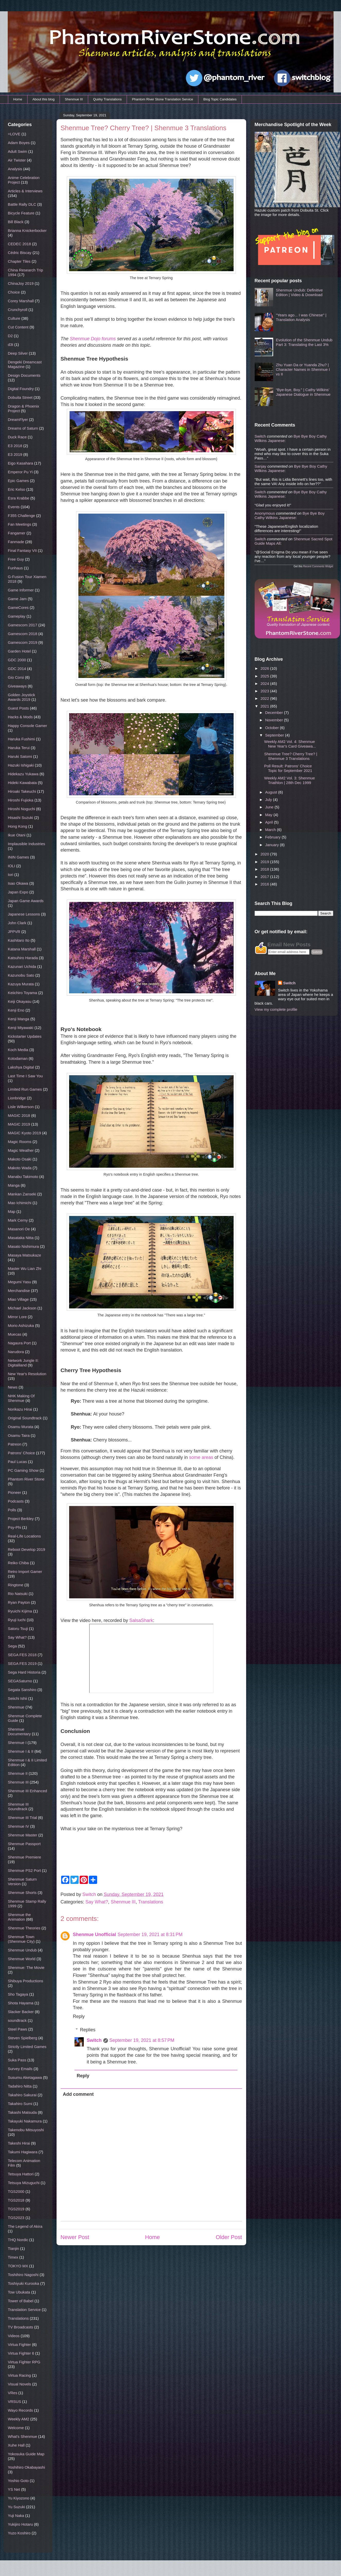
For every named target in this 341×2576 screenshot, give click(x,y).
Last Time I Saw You (25, 1076)
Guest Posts (18, 708)
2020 (265, 854)
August (271, 792)
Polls (12, 1510)
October (272, 727)
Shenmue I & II (20, 1751)
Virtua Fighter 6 (21, 2353)
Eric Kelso (16, 489)
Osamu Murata (20, 1426)
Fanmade (16, 542)
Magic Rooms (20, 1141)
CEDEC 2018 (19, 244)
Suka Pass (17, 2060)
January (272, 845)
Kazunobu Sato (21, 975)
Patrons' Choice (21, 1453)
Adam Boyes (19, 142)
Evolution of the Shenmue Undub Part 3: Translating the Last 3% (304, 342)
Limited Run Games (25, 1089)
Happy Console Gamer (27, 725)
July (269, 799)
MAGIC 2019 (19, 1124)
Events (14, 507)
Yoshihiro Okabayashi (26, 2467)
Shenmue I (17, 1742)
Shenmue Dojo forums (93, 338)
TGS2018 (16, 2200)
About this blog (43, 99)
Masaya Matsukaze (24, 1255)
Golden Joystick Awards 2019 (21, 697)
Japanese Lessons (24, 914)
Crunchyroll (17, 309)
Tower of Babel (20, 2301)
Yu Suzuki (16, 2507)
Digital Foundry (21, 388)
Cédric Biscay (20, 252)
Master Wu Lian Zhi (24, 1268)
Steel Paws (17, 2029)
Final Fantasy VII (22, 550)
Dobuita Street (20, 397)
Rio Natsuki (18, 1593)
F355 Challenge (21, 515)
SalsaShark (141, 1620)
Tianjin (13, 2248)
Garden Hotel (19, 651)
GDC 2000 (17, 660)
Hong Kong (17, 826)
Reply (79, 2016)
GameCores (18, 607)
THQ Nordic (18, 2240)
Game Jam (17, 599)
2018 (265, 869)
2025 (265, 676)
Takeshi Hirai (19, 2143)
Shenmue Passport (24, 1844)
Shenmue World (21, 1959)
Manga (14, 1185)
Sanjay (260, 466)
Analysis (15, 169)
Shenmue (16, 1707)
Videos (14, 2336)
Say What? (97, 1901)
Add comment (78, 2094)
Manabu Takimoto (23, 1176)
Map (11, 1211)
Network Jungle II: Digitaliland (23, 1362)
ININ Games (18, 857)
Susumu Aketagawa (25, 2077)
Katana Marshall (22, 949)
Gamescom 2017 (22, 625)
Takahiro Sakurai (22, 2095)
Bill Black (16, 222)
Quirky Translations (107, 99)
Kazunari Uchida (22, 966)
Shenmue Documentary (19, 1731)
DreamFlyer (18, 419)
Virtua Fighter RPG (24, 2362)
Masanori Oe (19, 1229)
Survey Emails (20, 2069)
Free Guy (16, 559)
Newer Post (75, 2237)
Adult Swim (17, 151)
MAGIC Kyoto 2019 (24, 1133)
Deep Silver (18, 353)
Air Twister (17, 160)
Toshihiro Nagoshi (23, 2274)
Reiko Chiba (18, 1563)
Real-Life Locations (24, 1536)
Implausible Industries (26, 844)
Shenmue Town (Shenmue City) (21, 1939)
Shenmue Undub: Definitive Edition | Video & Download (299, 292)
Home (17, 99)
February (273, 837)
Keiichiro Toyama (22, 992)
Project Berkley (21, 1518)
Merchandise (19, 1290)
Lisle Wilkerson (21, 1107)
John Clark (17, 923)
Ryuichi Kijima (20, 1611)
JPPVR (14, 931)
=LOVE (14, 134)
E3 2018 (15, 446)
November (274, 720)
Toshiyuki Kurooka (23, 2283)
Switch (94, 2040)
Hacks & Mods (20, 717)
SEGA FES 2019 (22, 1663)
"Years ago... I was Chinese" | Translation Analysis (301, 317)
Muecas (15, 1334)
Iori (10, 874)
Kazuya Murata (21, 984)
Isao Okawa (18, 883)
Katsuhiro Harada (23, 958)
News (13, 1387)
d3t (10, 344)
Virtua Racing (19, 2375)
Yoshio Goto (18, 2480)
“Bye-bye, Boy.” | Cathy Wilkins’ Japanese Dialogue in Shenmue (303, 392)
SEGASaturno (20, 1681)
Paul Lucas (17, 1461)
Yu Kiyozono (18, 2498)
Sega (12, 1646)
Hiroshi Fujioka (20, 800)
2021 (265, 706)
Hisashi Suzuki (20, 817)
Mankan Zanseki (22, 1194)
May (269, 815)
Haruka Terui (19, 748)
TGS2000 (16, 2191)
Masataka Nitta (21, 1237)
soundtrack (17, 2020)
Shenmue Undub (22, 1950)
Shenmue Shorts (22, 1892)
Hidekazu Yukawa (23, 774)
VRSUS (14, 2401)
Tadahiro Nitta (20, 2086)
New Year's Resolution (27, 1374)
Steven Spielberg (22, 2038)
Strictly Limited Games (27, 2046)
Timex (13, 2257)
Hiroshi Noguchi (21, 809)
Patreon (15, 1444)
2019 (265, 862)
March (271, 829)
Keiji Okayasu (20, 1001)
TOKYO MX (18, 2266)
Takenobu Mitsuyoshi (26, 2130)
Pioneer (14, 1492)
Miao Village (18, 1299)
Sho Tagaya (18, 1994)
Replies (87, 2029)
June (270, 807)
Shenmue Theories (24, 1928)
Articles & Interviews (25, 191)
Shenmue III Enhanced (27, 1791)
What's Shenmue (22, 2436)
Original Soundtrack (25, 1418)
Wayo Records (20, 2410)
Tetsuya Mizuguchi (24, 2183)
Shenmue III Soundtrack (18, 1806)
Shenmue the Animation (19, 1916)
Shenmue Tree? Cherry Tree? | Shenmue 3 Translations (290, 756)
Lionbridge (17, 1098)
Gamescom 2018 (22, 633)
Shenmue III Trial (22, 1817)
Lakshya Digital (21, 1067)
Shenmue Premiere (24, 1857)
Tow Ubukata (19, 2292)
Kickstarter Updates (25, 1036)
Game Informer (21, 590)
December (274, 712)
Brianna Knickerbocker (27, 230)
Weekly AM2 (18, 2419)
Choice (14, 292)
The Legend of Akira (25, 2226)
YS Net (14, 2489)
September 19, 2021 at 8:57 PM (141, 2040)
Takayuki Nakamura (25, 2121)
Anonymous (265, 513)
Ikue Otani (16, 835)
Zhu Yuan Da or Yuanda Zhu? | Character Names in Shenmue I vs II (303, 369)
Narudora (16, 1352)
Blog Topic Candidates (219, 99)
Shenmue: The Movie (26, 1967)
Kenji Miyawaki (20, 1027)
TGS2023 (16, 2217)
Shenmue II (18, 1773)
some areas (201, 1457)
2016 (265, 884)
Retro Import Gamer (25, 1571)
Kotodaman (18, 1058)
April (269, 822)
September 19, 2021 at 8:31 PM (150, 1934)
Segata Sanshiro (22, 1689)
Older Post (229, 2237)
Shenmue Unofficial (94, 1934)
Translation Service (24, 2309)
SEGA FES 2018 (22, 1655)
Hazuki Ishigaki (21, 765)
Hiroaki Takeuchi (22, 791)
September (275, 735)
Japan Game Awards (26, 901)
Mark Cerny (18, 1220)
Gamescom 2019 (22, 642)
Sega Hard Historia (24, 1672)
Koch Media (18, 1050)
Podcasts (16, 1501)
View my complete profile (276, 1009)
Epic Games (18, 480)
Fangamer (16, 533)
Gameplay (16, 616)
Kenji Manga (18, 1019)
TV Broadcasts (20, 2327)
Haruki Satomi (20, 756)
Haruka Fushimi (21, 739)
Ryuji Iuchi (17, 1620)
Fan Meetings (19, 524)
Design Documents (24, 375)
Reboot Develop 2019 (26, 1549)
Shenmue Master (22, 1835)
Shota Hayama (20, 2003)
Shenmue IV (18, 1826)
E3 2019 (15, 454)
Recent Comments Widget (318, 566)
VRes (12, 2393)
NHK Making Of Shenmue (21, 1398)
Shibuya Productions (25, 1981)
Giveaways (17, 686)
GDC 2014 (17, 668)
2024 (265, 683)
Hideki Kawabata (22, 782)
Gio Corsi (16, 677)
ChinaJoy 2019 (21, 283)
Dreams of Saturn (23, 428)
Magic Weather (21, 1150)
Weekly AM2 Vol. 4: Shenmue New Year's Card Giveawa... (290, 743)
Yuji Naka (16, 2515)
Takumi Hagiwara (23, 2152)
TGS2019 (16, 2209)
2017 (265, 876)
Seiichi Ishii (17, 1698)
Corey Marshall (21, 301)
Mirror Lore (17, 1317)
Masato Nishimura (23, 1246)
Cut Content (18, 327)
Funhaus (15, 568)
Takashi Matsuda (22, 2112)
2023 (265, 691)
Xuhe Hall (16, 2445)
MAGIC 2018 (19, 1115)
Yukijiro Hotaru (20, 2524)
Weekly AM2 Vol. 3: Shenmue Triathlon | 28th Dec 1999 (289, 780)
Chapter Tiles (19, 261)
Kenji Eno (16, 1010)
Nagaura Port (19, 1343)
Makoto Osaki (20, 1159)
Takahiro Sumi (20, 2103)
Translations (150, 1901)
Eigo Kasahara (20, 463)
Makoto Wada (20, 1168)
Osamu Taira (19, 1435)
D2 (10, 336)
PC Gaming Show (23, 1470)
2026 (265, 668)
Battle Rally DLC (22, 204)
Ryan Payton (19, 1602)
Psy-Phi (14, 1527)
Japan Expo (18, 892)
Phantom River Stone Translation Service (162, 99)
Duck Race (17, 437)
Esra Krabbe (18, 498)
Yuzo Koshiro (19, 2533)
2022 (265, 698)
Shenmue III (74, 99)
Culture (14, 318)
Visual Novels (19, 2384)
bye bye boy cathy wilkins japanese (290, 515)
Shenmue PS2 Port (24, 1870)
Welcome (16, 2428)
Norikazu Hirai (20, 1409)
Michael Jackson (22, 1308)
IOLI (11, 866)
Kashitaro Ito (19, 940)
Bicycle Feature (21, 213)
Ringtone (15, 1585)
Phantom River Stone (26, 1479)
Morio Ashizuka (21, 1325)
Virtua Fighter (19, 2344)
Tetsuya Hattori (21, 2174)
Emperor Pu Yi (20, 472)
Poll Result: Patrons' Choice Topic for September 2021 (288, 768)
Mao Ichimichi (20, 1203)
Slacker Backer (21, 2011)
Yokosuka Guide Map (26, 2454)
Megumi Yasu (19, 1282)
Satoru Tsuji (18, 1628)
